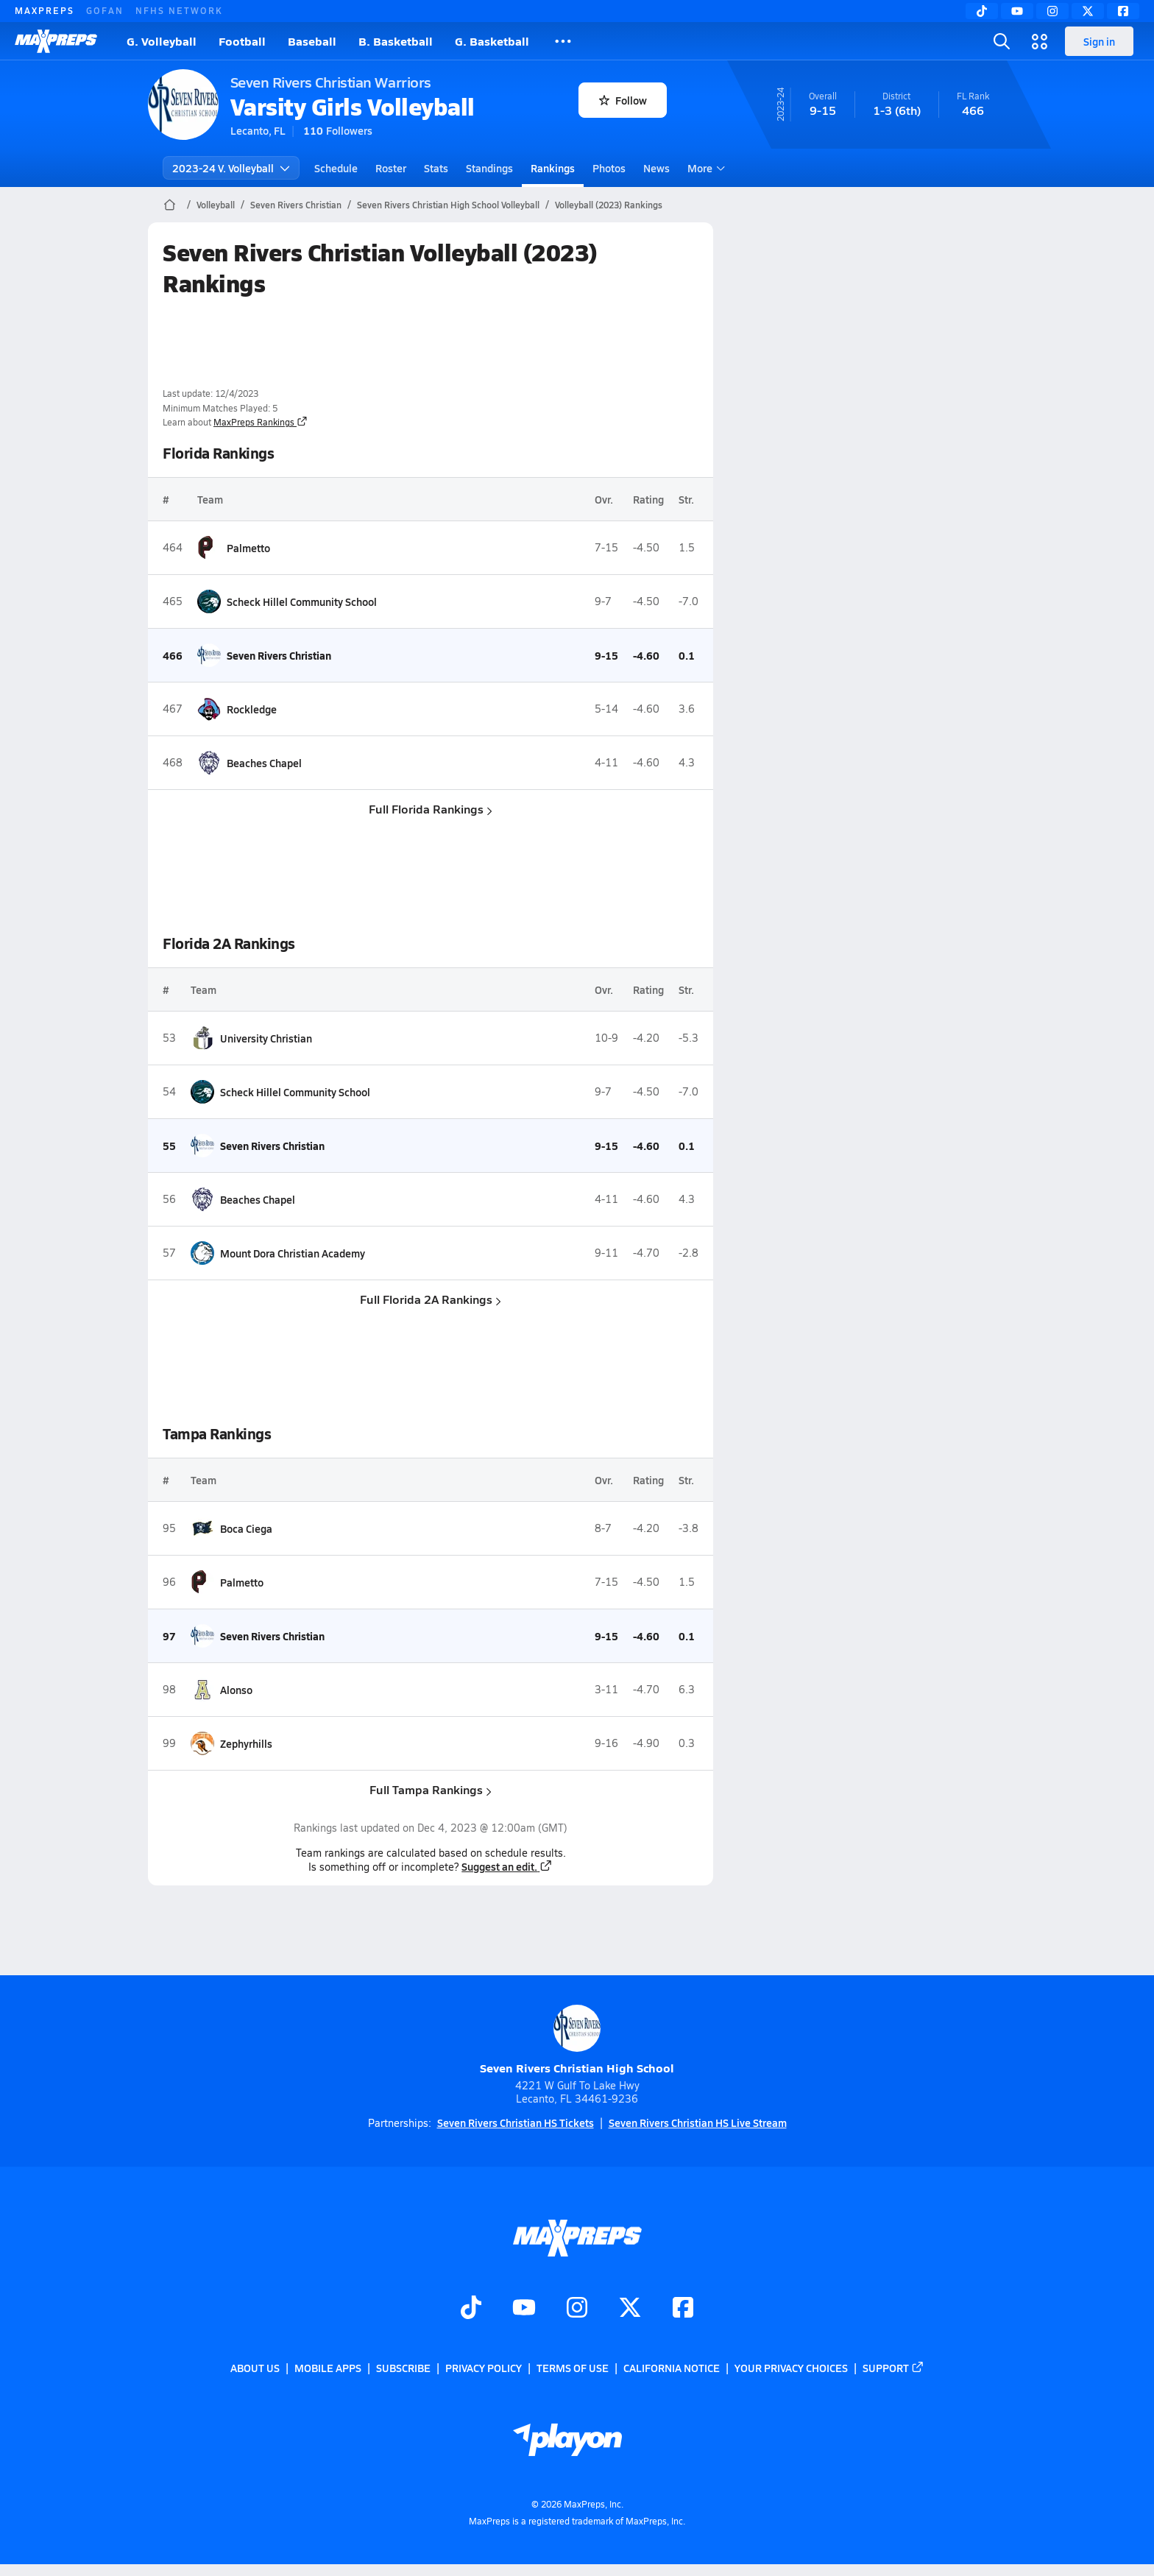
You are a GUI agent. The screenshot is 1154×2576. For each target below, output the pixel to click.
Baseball (312, 40)
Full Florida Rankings (430, 808)
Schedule (336, 167)
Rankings (553, 167)
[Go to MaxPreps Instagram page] (577, 2309)
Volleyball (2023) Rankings (608, 205)
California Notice (671, 2367)
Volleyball (216, 205)
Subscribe (403, 2367)
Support (893, 2367)
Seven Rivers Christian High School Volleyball (448, 205)
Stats (436, 167)
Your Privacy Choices (791, 2367)
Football (242, 40)
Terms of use (573, 2367)
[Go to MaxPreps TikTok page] (471, 2309)
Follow (623, 100)
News (656, 167)
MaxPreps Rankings (260, 422)
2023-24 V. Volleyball (231, 167)
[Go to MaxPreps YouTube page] (524, 2309)
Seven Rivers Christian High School (577, 2040)
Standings (489, 167)
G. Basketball (492, 40)
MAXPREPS (44, 10)
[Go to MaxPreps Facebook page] (683, 2309)
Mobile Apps (327, 2367)
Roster (390, 167)
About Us (255, 2367)
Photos (609, 167)
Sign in (1099, 41)
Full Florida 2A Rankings (430, 1299)
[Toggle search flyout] (1002, 41)
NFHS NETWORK (179, 10)
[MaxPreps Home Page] (169, 204)
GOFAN (105, 10)
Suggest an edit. (507, 1866)
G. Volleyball (162, 40)
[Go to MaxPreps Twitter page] (630, 2309)
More (704, 167)
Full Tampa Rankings (430, 1789)
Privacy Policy (483, 2367)
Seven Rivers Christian (295, 205)
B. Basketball (395, 40)
